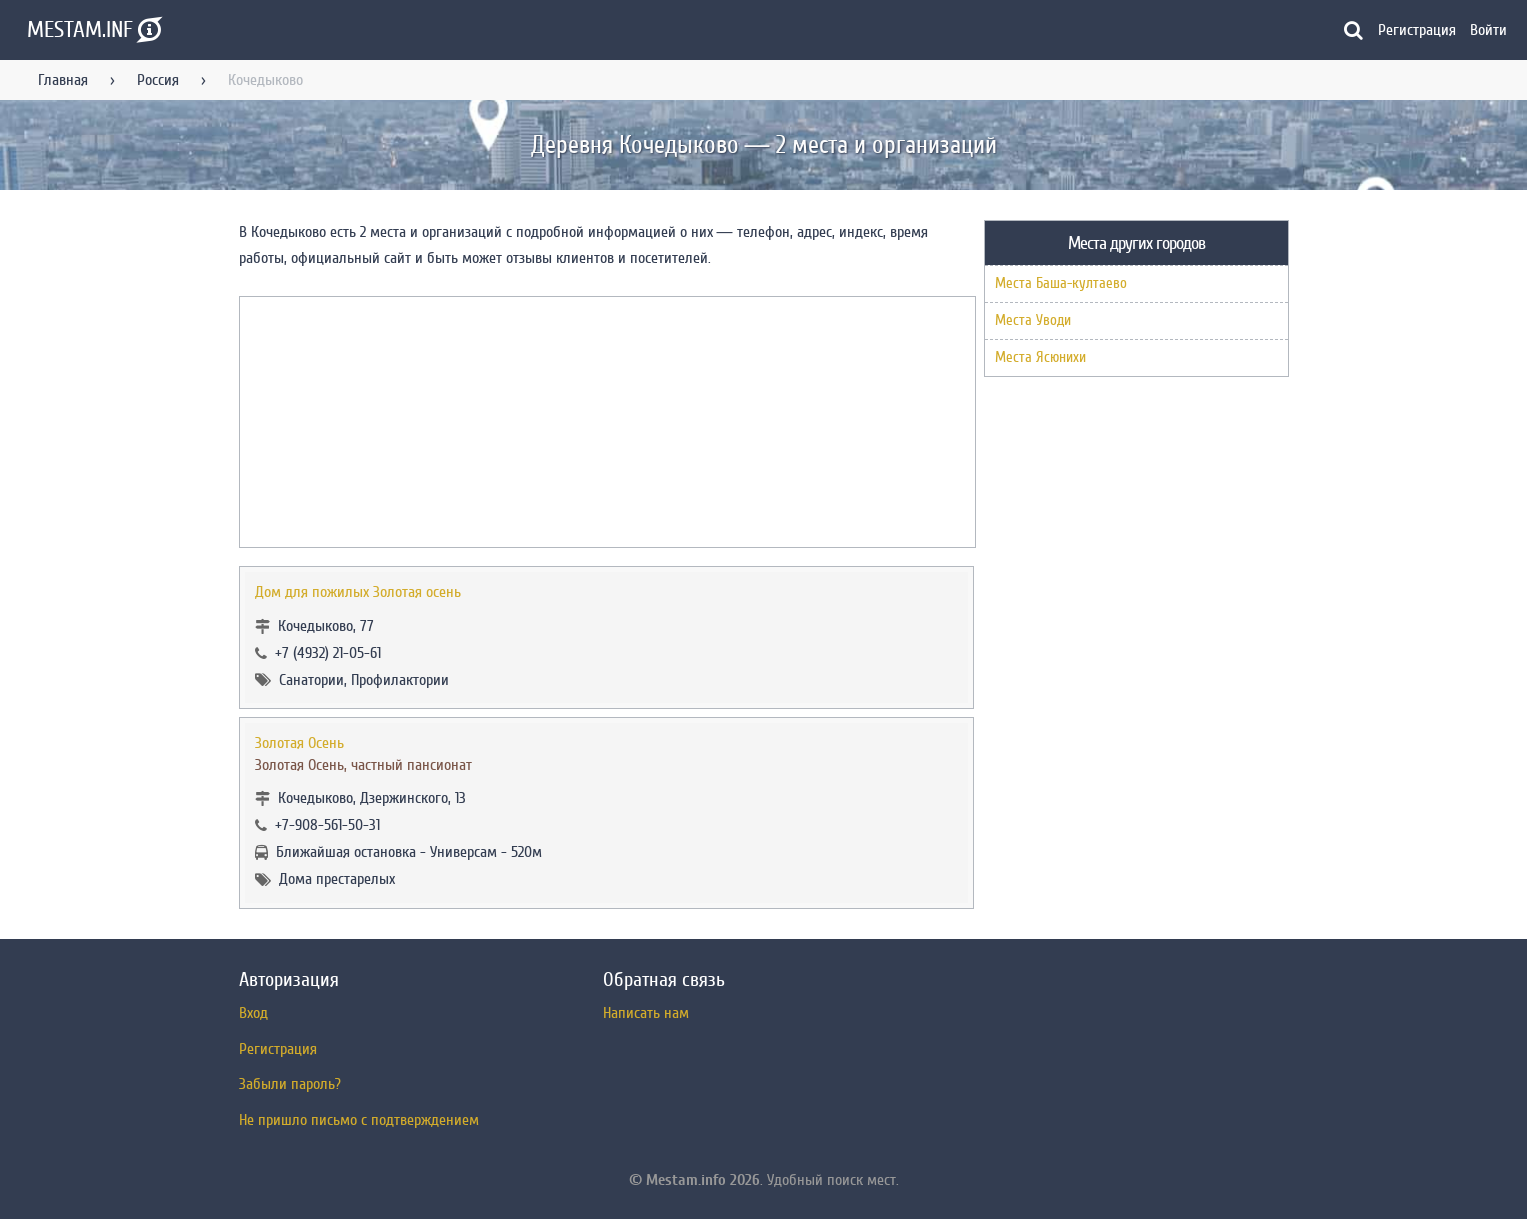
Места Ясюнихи (1040, 357)
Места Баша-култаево (1061, 283)
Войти (1488, 30)
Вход (253, 1013)
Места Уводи (1033, 320)
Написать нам (646, 1013)
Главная (63, 80)
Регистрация (1417, 30)
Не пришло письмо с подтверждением (359, 1120)
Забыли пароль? (290, 1084)
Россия (158, 80)
